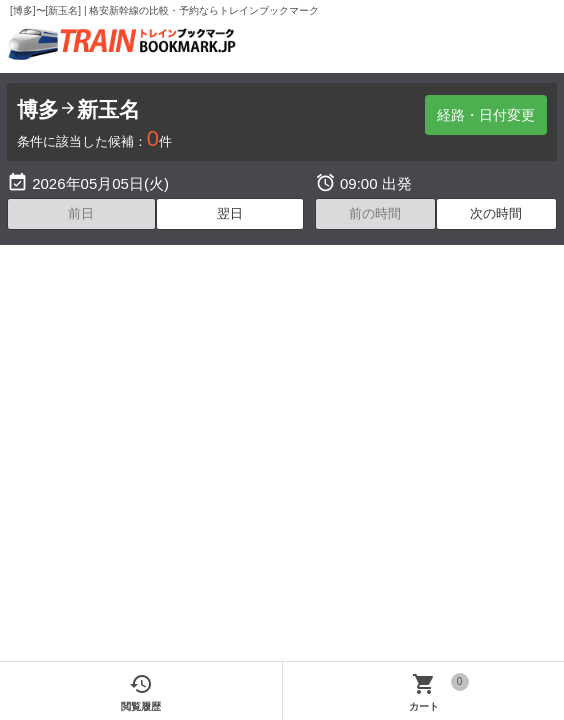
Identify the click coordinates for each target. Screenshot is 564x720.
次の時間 (496, 213)
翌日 (230, 213)
